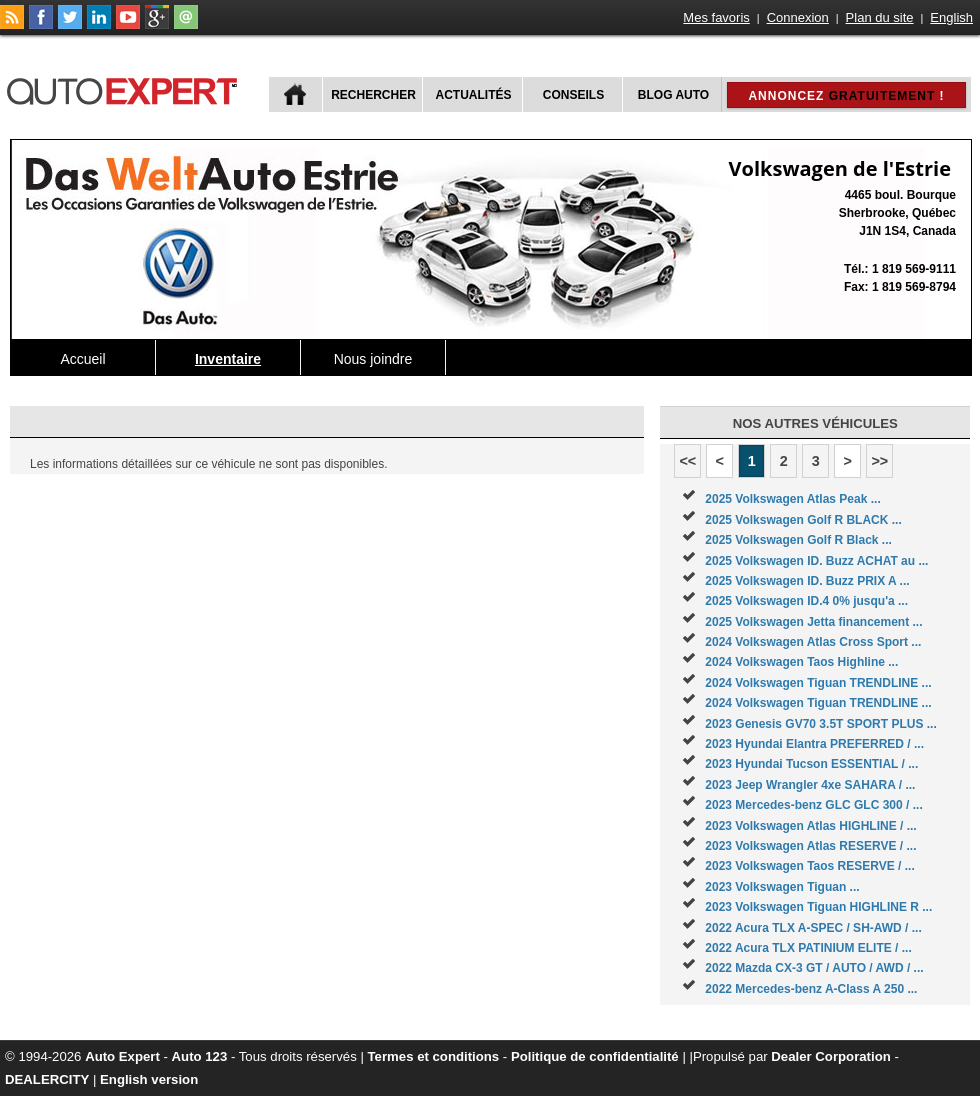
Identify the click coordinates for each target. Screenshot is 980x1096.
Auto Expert (122, 1056)
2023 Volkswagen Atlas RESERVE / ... (810, 846)
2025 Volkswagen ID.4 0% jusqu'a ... (806, 601)
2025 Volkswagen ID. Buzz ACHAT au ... (816, 561)
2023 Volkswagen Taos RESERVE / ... (809, 866)
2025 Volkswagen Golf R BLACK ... (803, 520)
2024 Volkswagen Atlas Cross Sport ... (813, 642)
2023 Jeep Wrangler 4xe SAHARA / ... (810, 785)
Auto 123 (200, 1056)
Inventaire (228, 359)
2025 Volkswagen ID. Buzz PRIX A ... (807, 581)
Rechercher (373, 95)
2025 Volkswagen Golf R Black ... (798, 540)
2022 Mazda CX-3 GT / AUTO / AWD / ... (814, 968)
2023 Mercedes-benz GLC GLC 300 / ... (813, 805)
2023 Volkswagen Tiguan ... (782, 887)
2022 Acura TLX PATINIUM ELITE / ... (808, 948)
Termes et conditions (434, 1056)
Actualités (474, 95)
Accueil (82, 359)
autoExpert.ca (126, 88)
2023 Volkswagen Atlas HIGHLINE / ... (810, 826)
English (951, 17)
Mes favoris (716, 17)
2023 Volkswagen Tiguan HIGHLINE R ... (818, 907)
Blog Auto (673, 95)
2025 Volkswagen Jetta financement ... (813, 622)
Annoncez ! (846, 96)
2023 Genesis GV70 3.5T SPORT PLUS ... (820, 724)
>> (879, 461)
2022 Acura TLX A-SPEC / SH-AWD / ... (813, 928)
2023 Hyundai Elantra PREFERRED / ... (814, 744)
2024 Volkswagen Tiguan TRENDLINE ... (818, 683)
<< (687, 461)
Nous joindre (373, 359)
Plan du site (880, 17)
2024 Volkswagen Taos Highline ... (801, 662)
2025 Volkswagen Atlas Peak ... (792, 499)
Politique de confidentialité (595, 1056)
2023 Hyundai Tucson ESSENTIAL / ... (811, 764)
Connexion (798, 17)
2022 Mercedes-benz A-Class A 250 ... (811, 989)
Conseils (573, 95)
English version (149, 1079)
